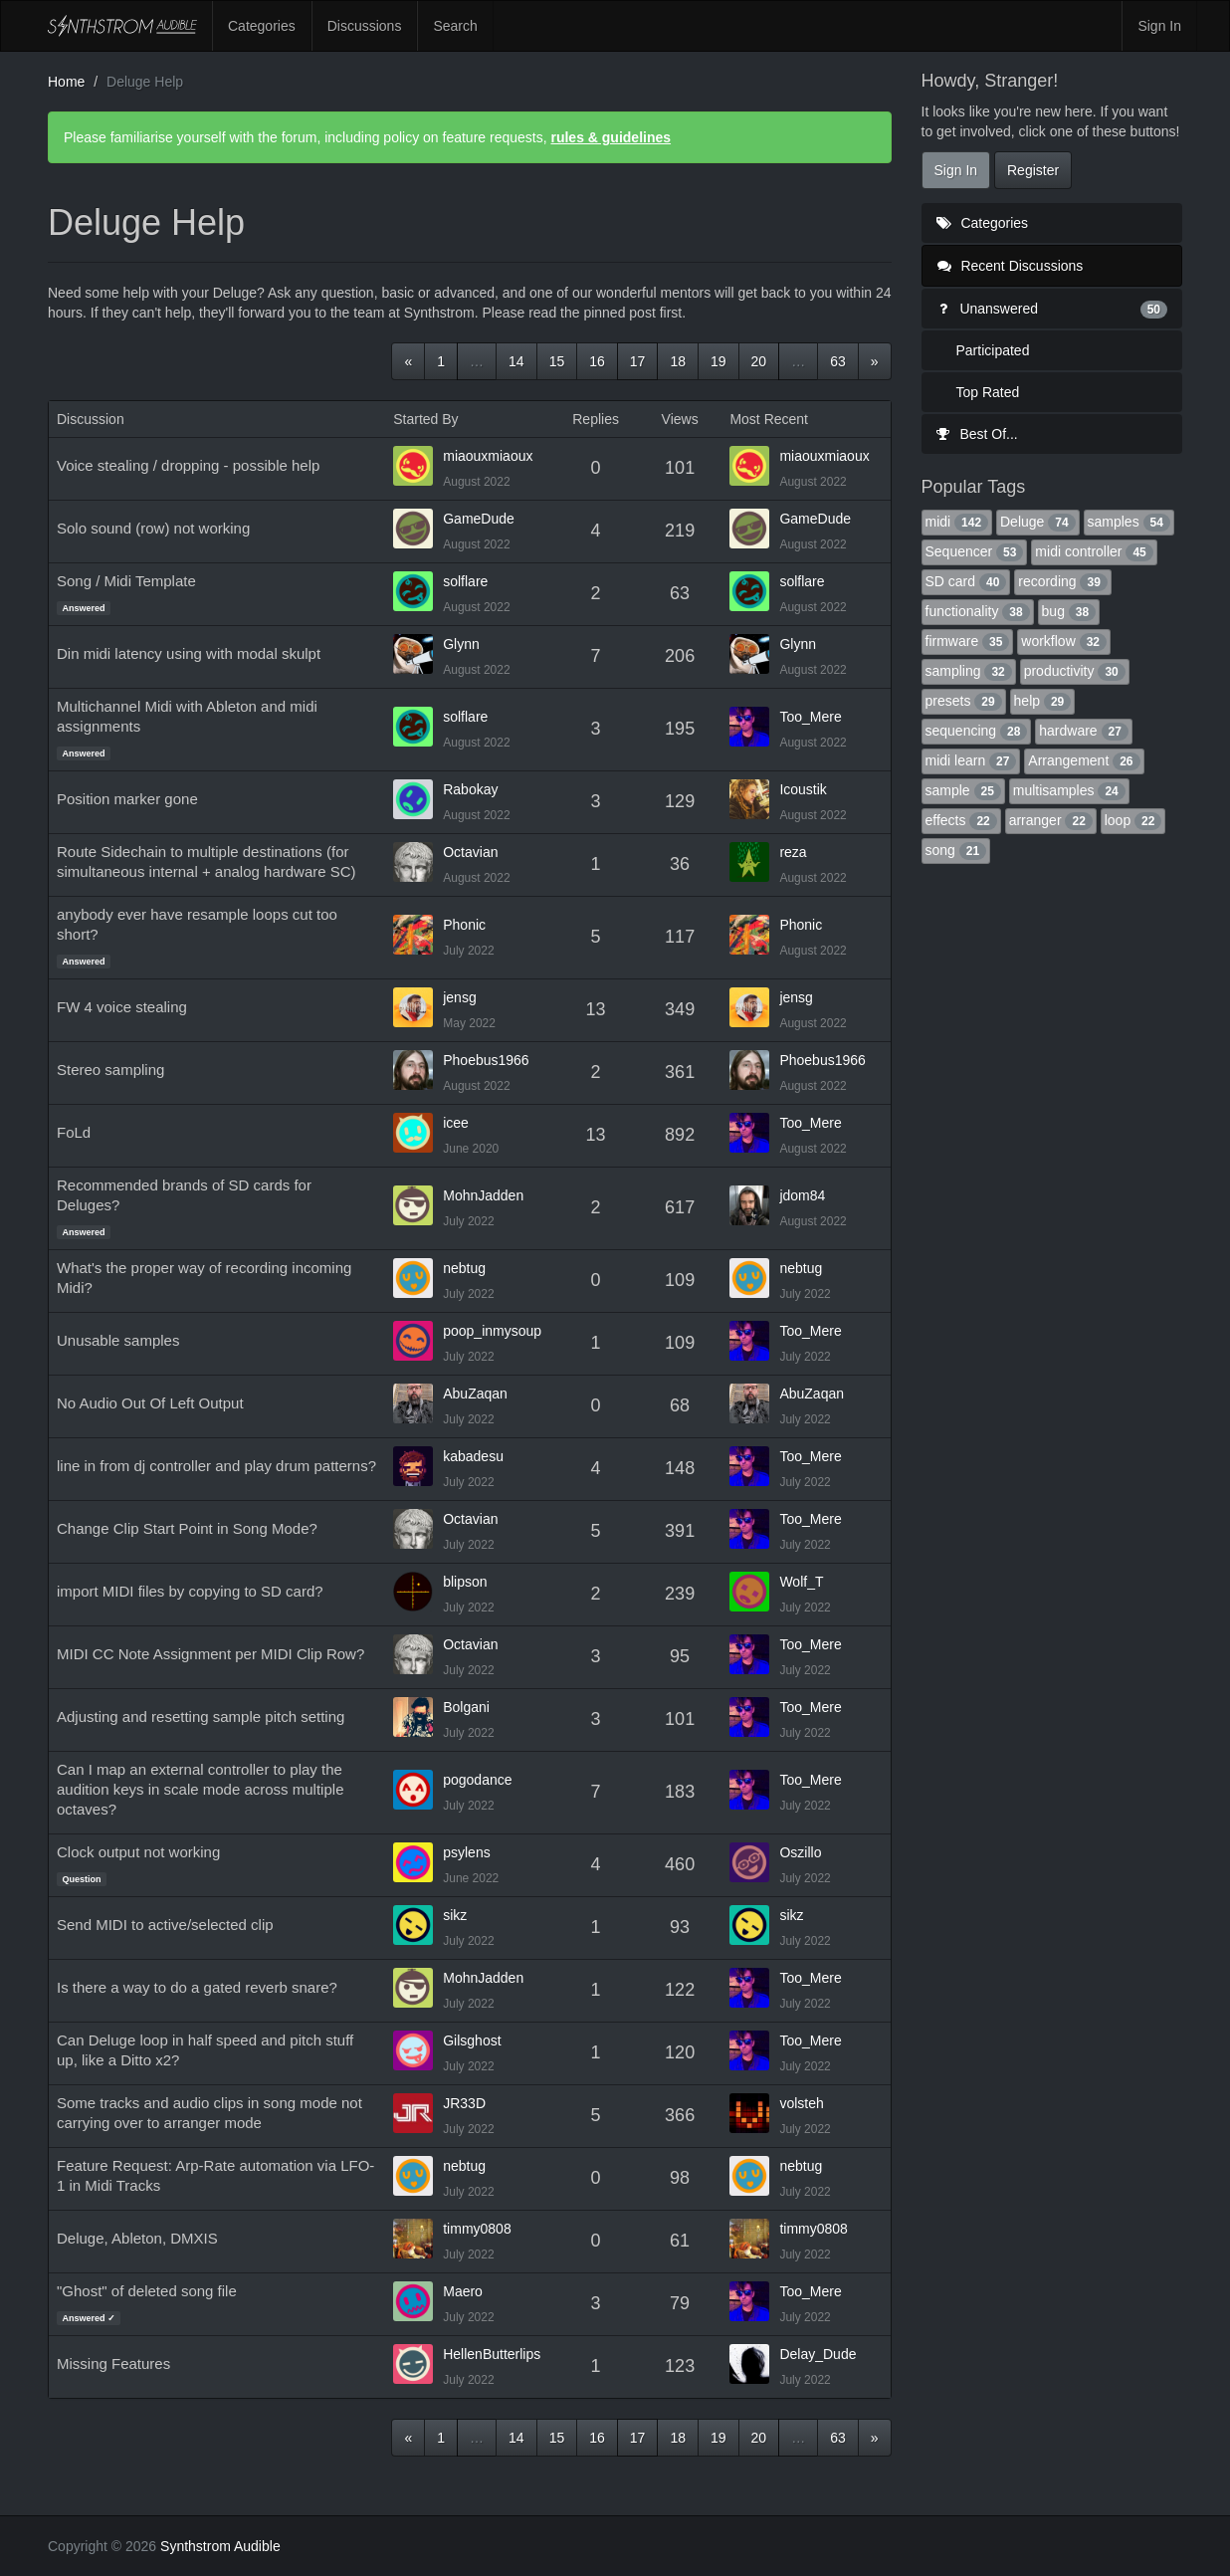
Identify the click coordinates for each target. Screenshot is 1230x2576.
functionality (977, 611)
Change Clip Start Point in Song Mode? (187, 1528)
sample (963, 790)
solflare (465, 581)
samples (1129, 522)
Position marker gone (127, 798)
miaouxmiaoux (487, 456)
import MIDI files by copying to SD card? (190, 1591)
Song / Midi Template (126, 580)
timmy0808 (477, 2229)
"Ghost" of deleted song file (147, 2290)
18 (678, 361)
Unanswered (1052, 309)
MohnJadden (483, 1195)
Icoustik (802, 789)
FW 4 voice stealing (122, 1006)
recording (1063, 581)
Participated (993, 350)
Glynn (461, 644)
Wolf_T (801, 1582)
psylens (466, 1852)
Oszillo (800, 1852)
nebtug (464, 1268)
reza (792, 852)
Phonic (464, 925)
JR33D (464, 2103)
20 (759, 361)
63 (838, 361)
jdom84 (802, 1195)
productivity (1075, 671)
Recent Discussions (1010, 266)
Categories (262, 26)
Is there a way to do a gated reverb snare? (197, 1987)
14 (516, 361)
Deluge (1038, 522)
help (1043, 701)
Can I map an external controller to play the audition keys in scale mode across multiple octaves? (200, 1789)
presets (963, 701)
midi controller (1093, 551)
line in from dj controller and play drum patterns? (216, 1465)
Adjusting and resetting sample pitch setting (200, 1716)
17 (638, 361)
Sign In (1159, 26)
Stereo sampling (110, 1069)
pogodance (477, 1780)
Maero (463, 2291)
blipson (465, 1582)
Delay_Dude (817, 2354)
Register (1033, 170)
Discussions (364, 26)
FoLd (74, 1132)
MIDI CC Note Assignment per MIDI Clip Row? (210, 1653)
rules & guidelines (610, 137)
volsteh (801, 2103)
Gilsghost (472, 2040)
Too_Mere (810, 717)
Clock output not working (138, 1851)
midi (957, 522)
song (956, 850)
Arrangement (1083, 760)
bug (1069, 611)
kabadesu (473, 1456)
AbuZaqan (475, 1393)
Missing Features (113, 2363)
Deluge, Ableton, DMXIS (137, 2238)
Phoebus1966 (485, 1060)
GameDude (478, 519)
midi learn (971, 760)
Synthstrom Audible (122, 26)
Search (455, 26)
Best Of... (977, 434)
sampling (968, 671)
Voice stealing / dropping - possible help (188, 465)
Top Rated (988, 392)
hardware (1083, 731)
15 (557, 361)
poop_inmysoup (492, 1331)
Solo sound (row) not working (153, 528)
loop (1133, 820)
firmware (967, 641)
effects (961, 820)
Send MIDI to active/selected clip (165, 1924)
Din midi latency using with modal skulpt (188, 653)
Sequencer (974, 551)
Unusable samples (118, 1340)
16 (597, 361)
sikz (455, 1915)
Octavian (470, 852)
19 (718, 361)
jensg (459, 997)
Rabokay (470, 789)
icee (456, 1123)
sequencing (976, 731)
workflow (1064, 641)
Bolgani (466, 1707)
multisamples (1069, 790)
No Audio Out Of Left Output (150, 1403)
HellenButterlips (491, 2354)
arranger (1051, 820)
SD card (966, 581)
